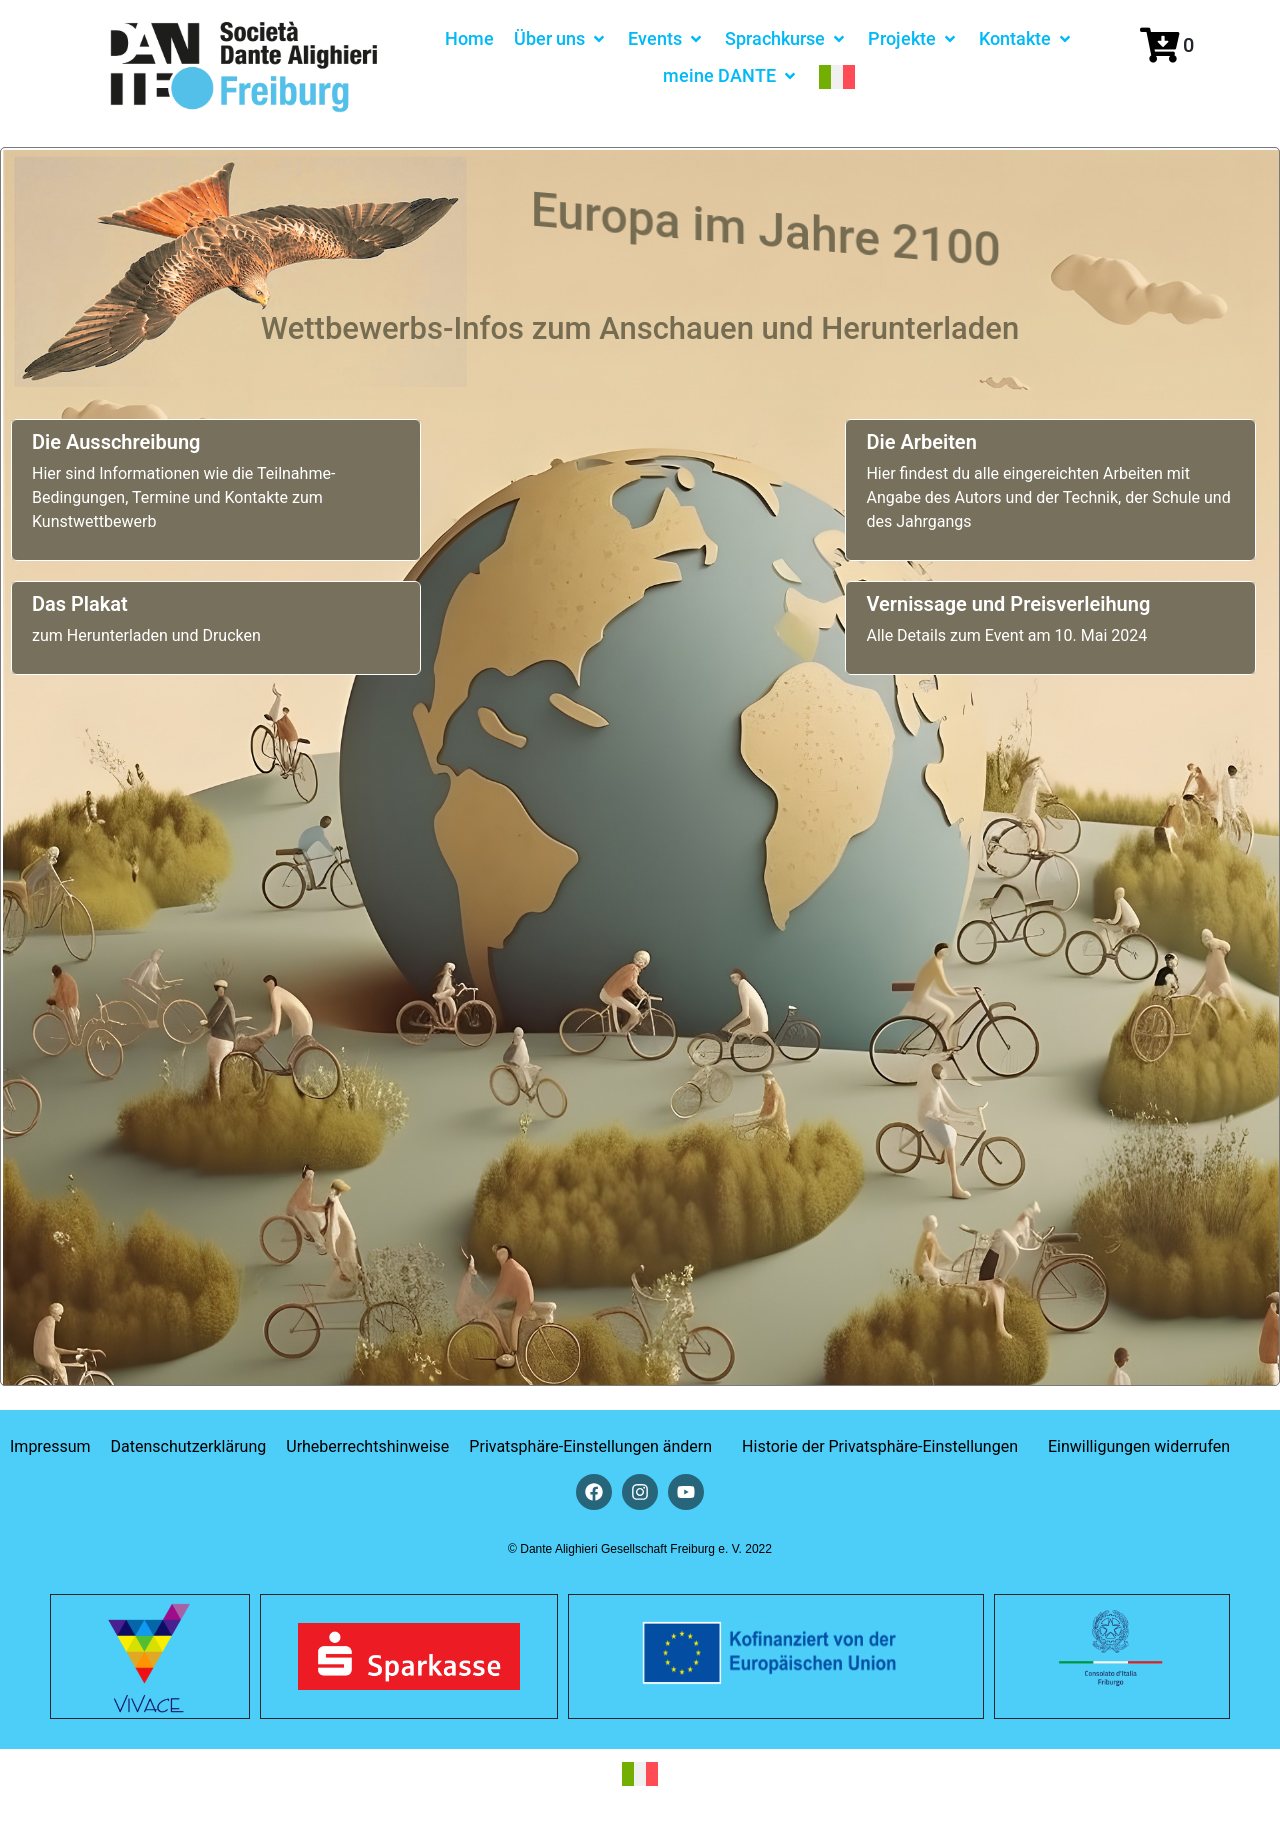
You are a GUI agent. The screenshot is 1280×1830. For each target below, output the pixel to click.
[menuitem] (837, 75)
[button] (561, 38)
